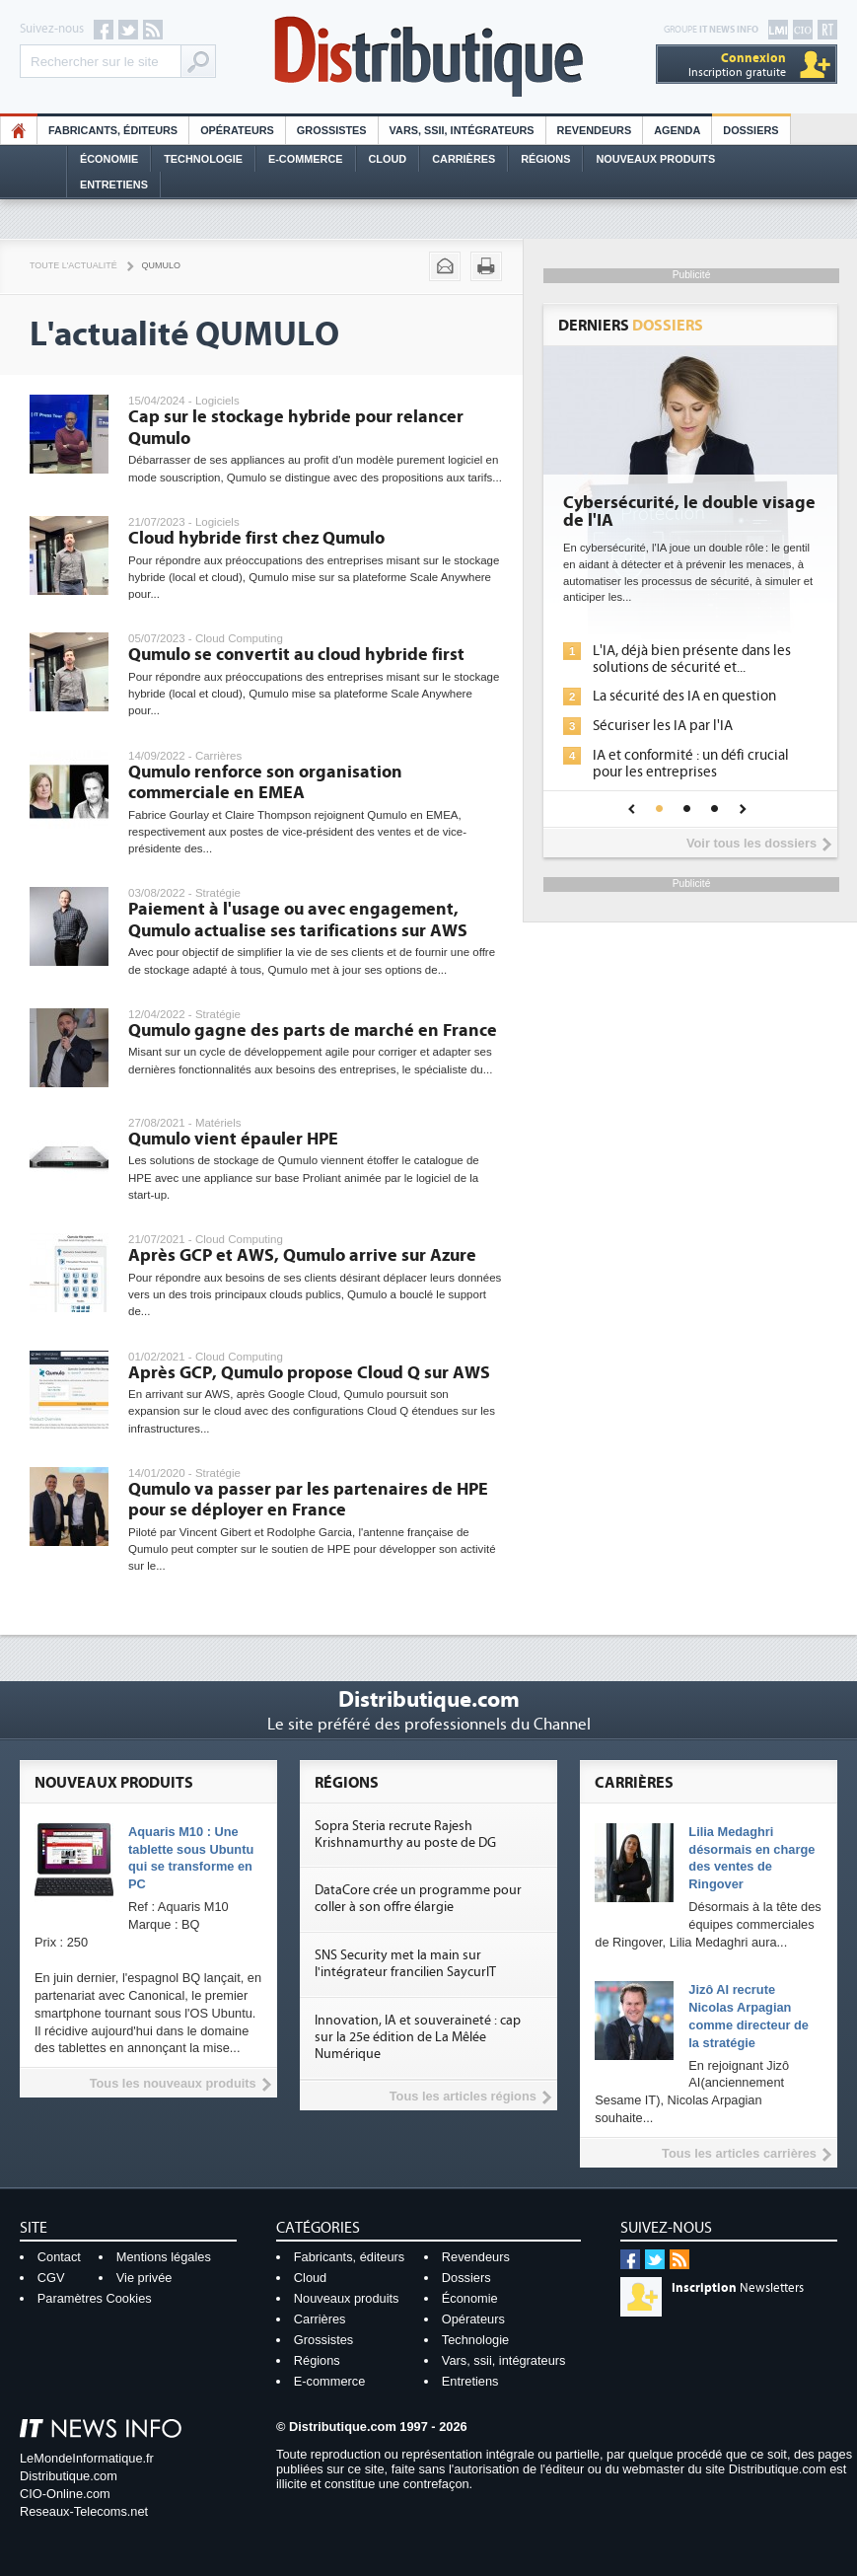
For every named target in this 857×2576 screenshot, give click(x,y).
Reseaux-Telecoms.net (84, 2511)
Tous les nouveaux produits (173, 2083)
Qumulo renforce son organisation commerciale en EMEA (265, 783)
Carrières (463, 159)
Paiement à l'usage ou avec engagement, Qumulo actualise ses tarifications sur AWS (297, 920)
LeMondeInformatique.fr (87, 2458)
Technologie (203, 159)
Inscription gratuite (737, 64)
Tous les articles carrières (739, 2153)
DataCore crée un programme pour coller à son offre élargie (418, 1898)
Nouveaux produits (346, 2298)
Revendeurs (594, 130)
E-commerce (305, 159)
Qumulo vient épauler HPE (233, 1139)
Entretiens (114, 184)
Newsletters (738, 2288)
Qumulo (161, 265)
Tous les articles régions (463, 2096)
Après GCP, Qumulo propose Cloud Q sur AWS (309, 1372)
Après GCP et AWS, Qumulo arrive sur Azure (302, 1255)
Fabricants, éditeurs (113, 130)
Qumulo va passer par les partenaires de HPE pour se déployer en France (308, 1500)
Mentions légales (163, 2256)
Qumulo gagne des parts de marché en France (312, 1030)
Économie (109, 159)
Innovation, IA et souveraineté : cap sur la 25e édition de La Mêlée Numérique (418, 2037)
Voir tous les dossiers (751, 843)
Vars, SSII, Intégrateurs (462, 130)
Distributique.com (68, 2475)
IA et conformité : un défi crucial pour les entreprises (691, 763)
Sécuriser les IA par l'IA (663, 725)
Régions (545, 159)
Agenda (677, 130)
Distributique (429, 57)
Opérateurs (237, 130)
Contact (59, 2256)
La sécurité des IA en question (684, 696)
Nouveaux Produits (655, 159)
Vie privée (144, 2277)
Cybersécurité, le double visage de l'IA (689, 512)
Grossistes (332, 130)
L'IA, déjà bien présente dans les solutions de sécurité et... (692, 659)
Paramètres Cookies (94, 2298)
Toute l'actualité (73, 265)
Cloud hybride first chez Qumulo (256, 538)
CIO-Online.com (65, 2493)
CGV (51, 2277)
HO (18, 130)
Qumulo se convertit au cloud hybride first (296, 654)
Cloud (388, 159)
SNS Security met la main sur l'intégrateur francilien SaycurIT (405, 1964)
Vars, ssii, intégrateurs (504, 2360)
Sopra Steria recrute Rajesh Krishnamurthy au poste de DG (405, 1834)
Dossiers (750, 130)
